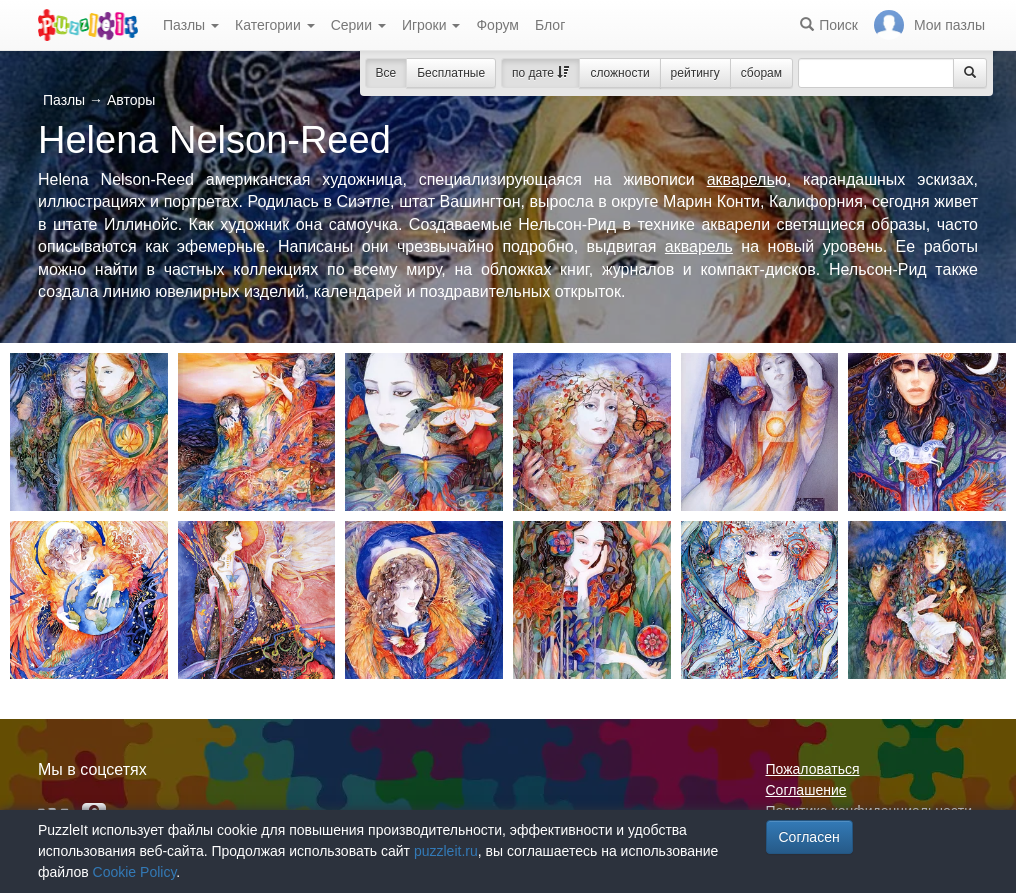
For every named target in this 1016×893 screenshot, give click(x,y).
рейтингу (695, 73)
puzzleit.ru (446, 851)
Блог (550, 25)
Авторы (131, 100)
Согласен (809, 837)
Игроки (431, 25)
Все (386, 73)
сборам (761, 73)
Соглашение (806, 790)
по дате (540, 73)
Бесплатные (451, 73)
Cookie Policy (135, 872)
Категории (275, 25)
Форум (497, 25)
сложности (619, 73)
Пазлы (191, 25)
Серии (358, 25)
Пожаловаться (813, 769)
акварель (741, 179)
